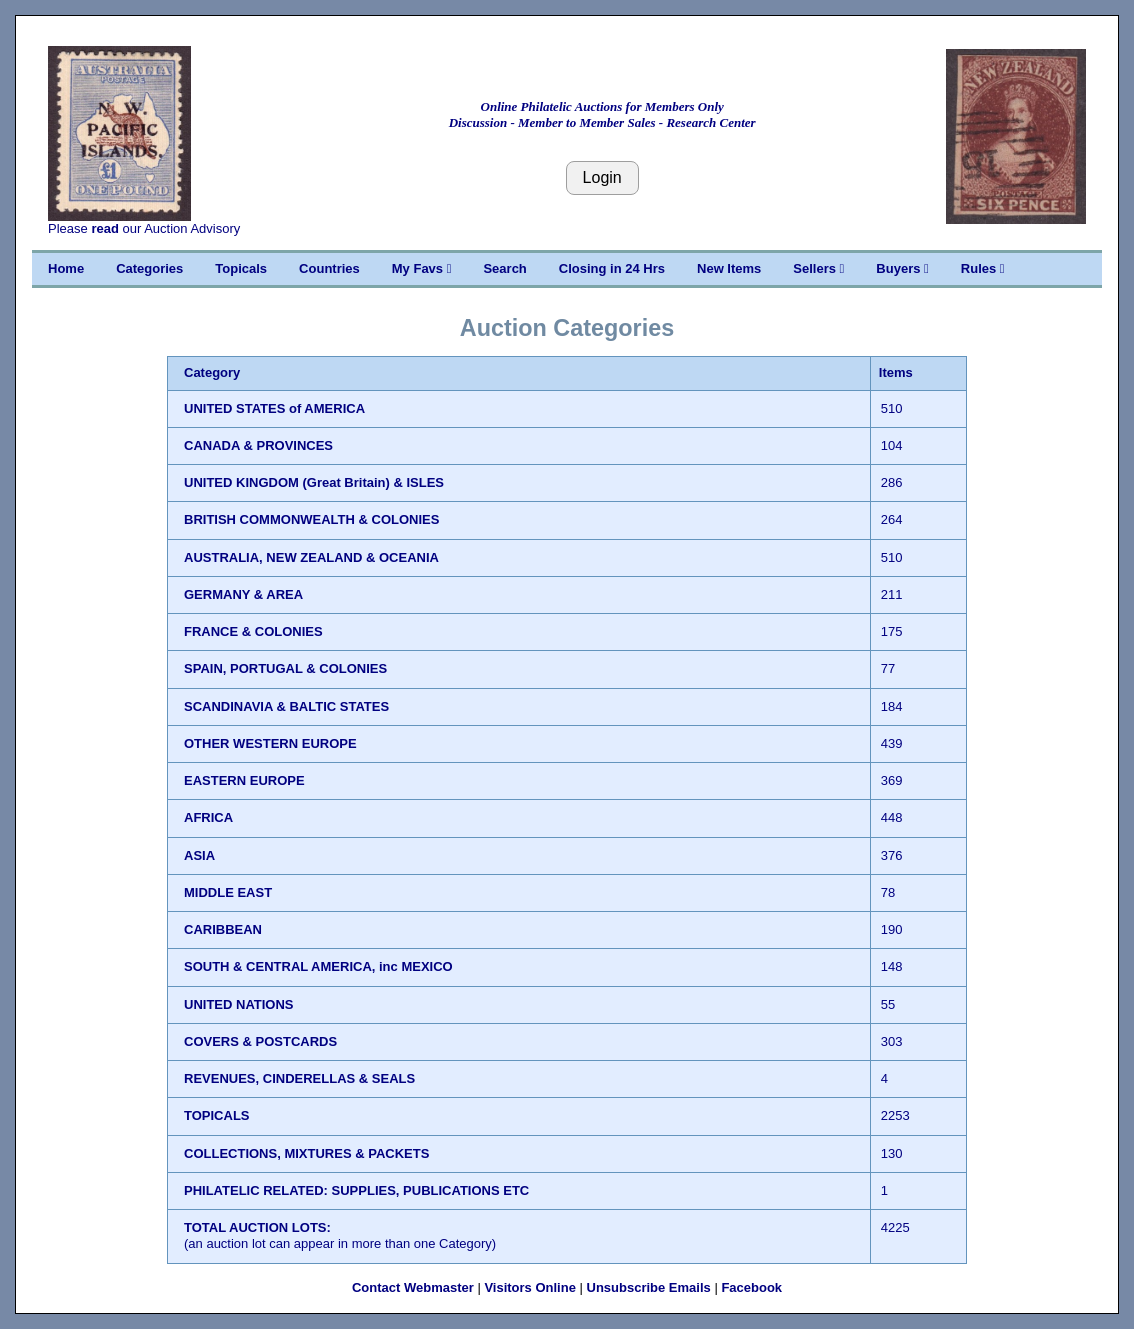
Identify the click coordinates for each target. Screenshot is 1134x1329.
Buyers (902, 268)
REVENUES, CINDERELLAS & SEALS (299, 1078)
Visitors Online (530, 1287)
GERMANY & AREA (243, 594)
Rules (983, 268)
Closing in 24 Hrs (612, 268)
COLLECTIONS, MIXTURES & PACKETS (306, 1153)
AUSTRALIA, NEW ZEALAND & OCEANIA (311, 557)
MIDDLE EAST (228, 892)
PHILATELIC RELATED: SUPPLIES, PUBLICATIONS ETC (356, 1190)
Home (66, 268)
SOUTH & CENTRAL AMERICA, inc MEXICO (318, 966)
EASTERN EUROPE (244, 780)
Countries (329, 268)
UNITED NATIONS (239, 1004)
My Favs (422, 268)
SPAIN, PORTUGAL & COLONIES (285, 668)
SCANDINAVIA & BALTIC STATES (286, 706)
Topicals (241, 268)
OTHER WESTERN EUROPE (270, 743)
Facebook (751, 1287)
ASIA (199, 855)
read (104, 228)
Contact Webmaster (413, 1287)
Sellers (818, 268)
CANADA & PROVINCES (258, 445)
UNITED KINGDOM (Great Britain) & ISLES (314, 482)
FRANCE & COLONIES (253, 631)
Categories (149, 268)
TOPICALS (217, 1115)
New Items (729, 268)
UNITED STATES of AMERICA (274, 408)
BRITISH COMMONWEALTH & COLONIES (311, 519)
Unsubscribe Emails (649, 1287)
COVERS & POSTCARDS (260, 1041)
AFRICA (208, 817)
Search (504, 268)
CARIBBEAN (223, 929)
